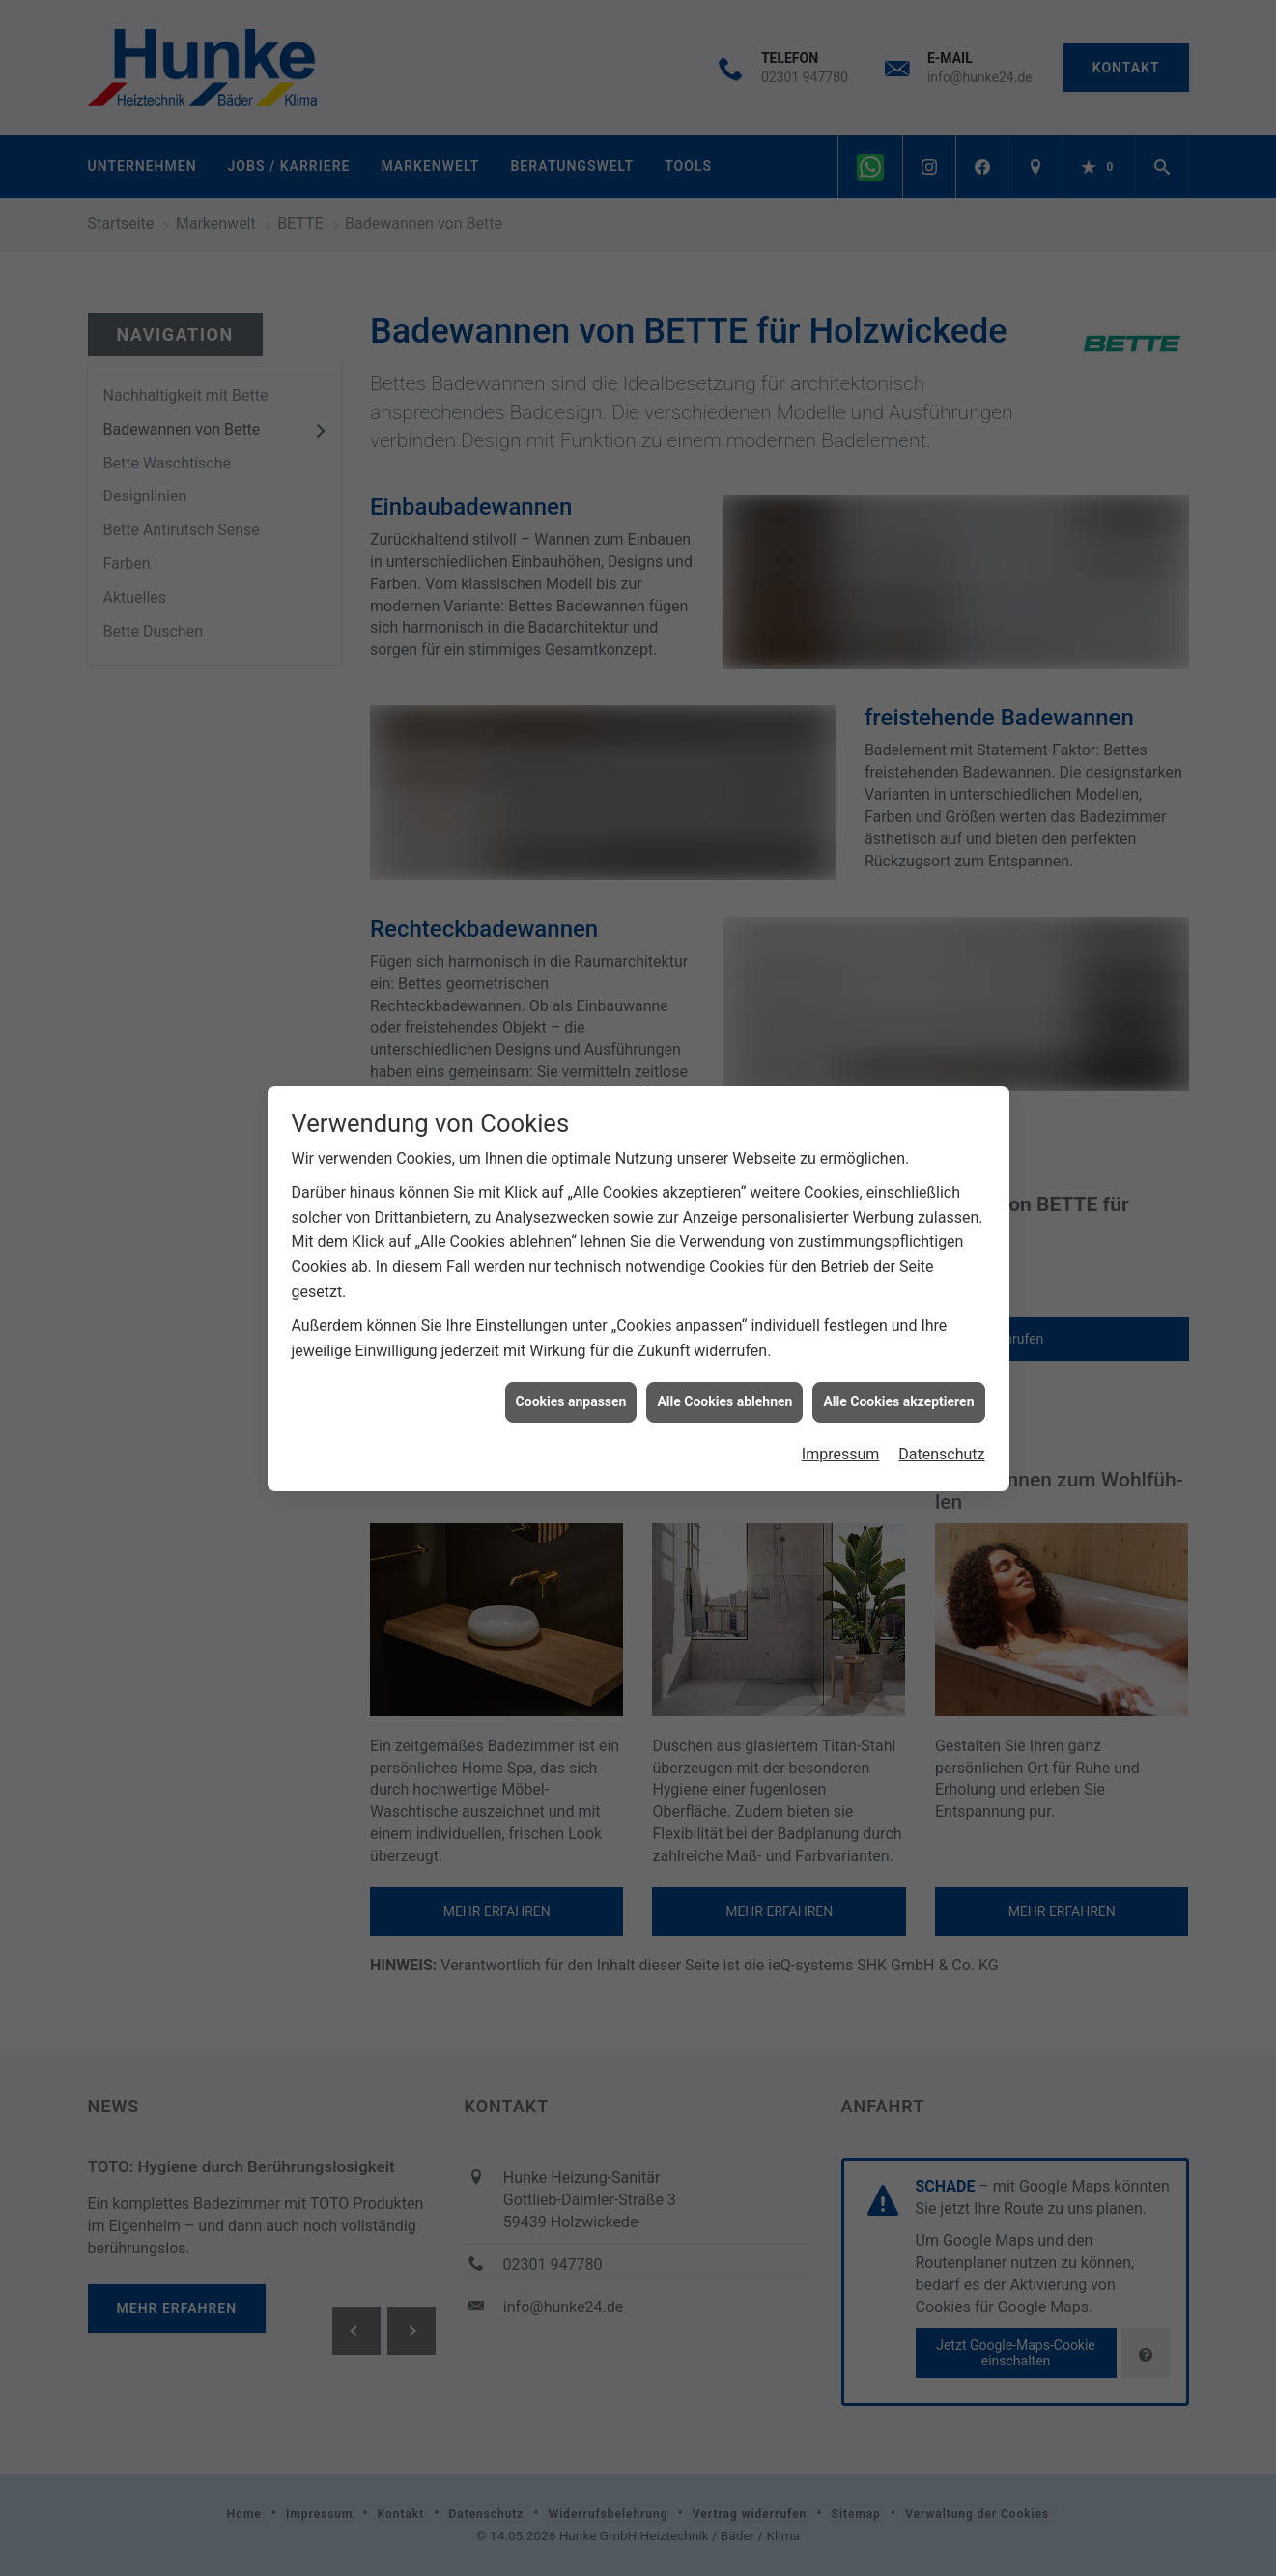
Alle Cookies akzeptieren (898, 1386)
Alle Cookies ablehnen (724, 1386)
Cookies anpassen (571, 1386)
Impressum (841, 1439)
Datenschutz (941, 1439)
